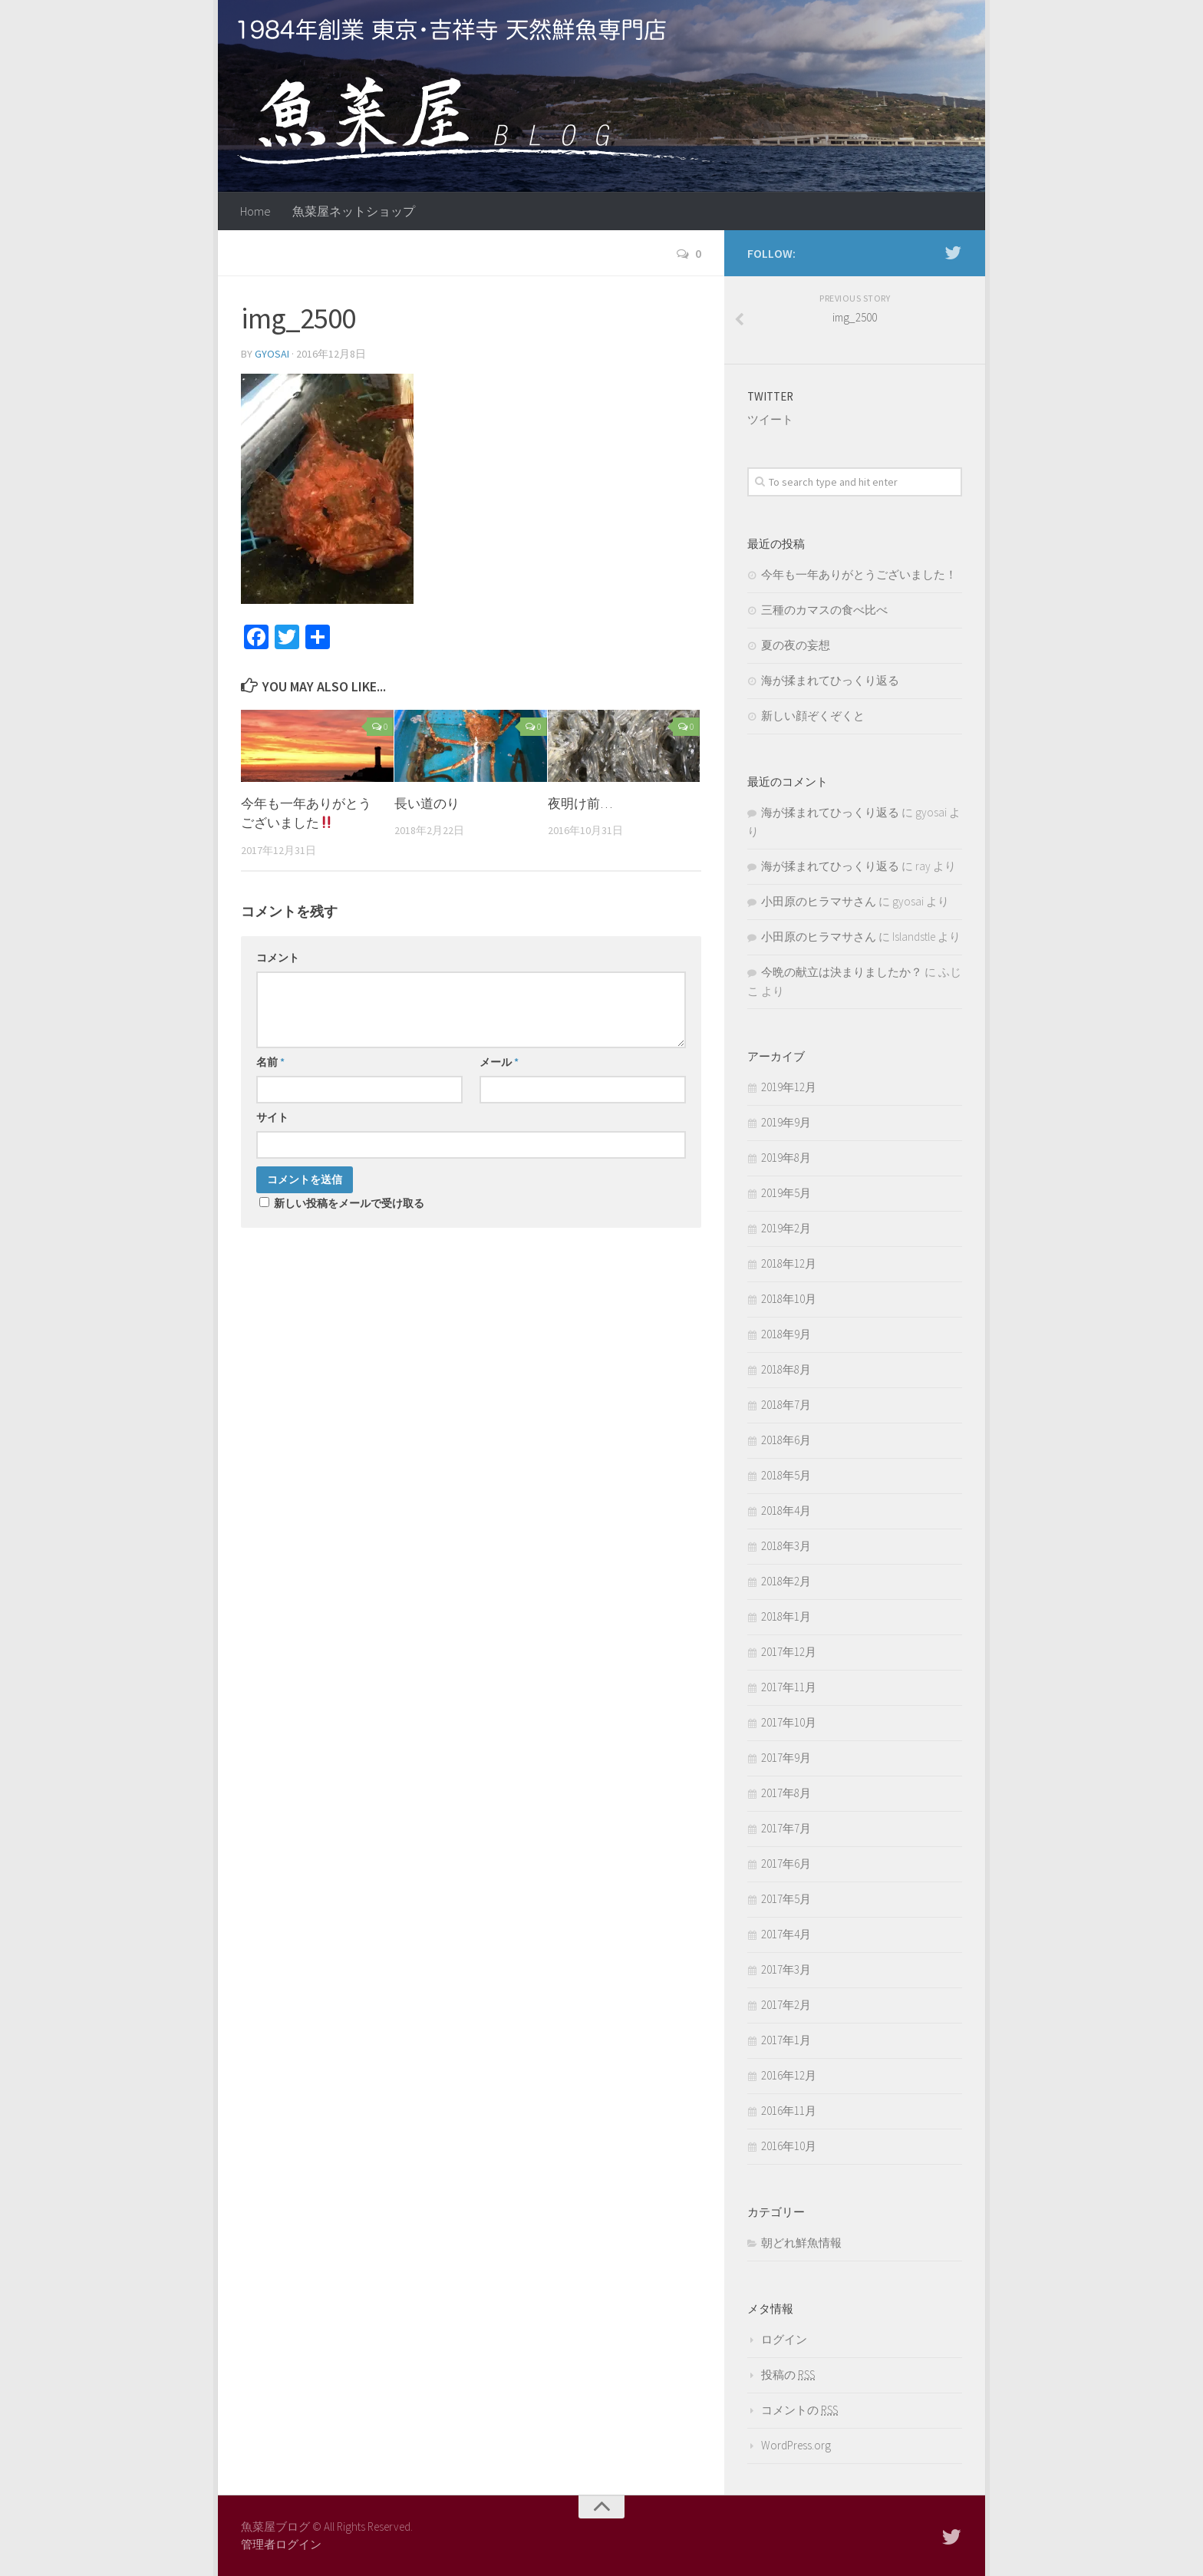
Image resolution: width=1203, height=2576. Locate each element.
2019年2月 (786, 1228)
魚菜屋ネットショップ (353, 211)
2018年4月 (786, 1510)
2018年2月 (786, 1581)
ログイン (784, 2339)
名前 (270, 1062)
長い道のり (427, 803)
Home (255, 211)
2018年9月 (786, 1334)
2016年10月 (788, 2146)
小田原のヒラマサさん (818, 901)
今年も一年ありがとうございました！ (859, 574)
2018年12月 (788, 1263)
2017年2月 (786, 2004)
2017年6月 (786, 1863)
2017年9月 (786, 1757)
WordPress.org (796, 2445)
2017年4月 (786, 1934)
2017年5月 (786, 1899)
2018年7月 (786, 1404)
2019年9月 (786, 1122)
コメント (277, 958)
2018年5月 (786, 1475)
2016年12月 (788, 2075)
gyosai (272, 354)
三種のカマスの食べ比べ (824, 609)
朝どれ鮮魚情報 (801, 2242)
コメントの (799, 2410)
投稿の (788, 2374)
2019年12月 (788, 1087)
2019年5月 (786, 1193)
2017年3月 (786, 1969)
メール (499, 1062)
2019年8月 (786, 1157)
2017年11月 (788, 1687)
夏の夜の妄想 (795, 645)
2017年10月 (788, 1722)
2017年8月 (786, 1793)
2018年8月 (786, 1369)
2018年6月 (786, 1440)
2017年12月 (788, 1651)
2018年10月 (788, 1298)
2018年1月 (786, 1616)
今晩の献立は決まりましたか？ (841, 972)
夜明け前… (580, 803)
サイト (272, 1117)
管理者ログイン (281, 2544)
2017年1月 (786, 2040)
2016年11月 (788, 2110)
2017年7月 (786, 1828)
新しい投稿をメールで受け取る (349, 1203)
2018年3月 (786, 1546)
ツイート (770, 419)
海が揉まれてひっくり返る (830, 680)
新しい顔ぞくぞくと (813, 715)
